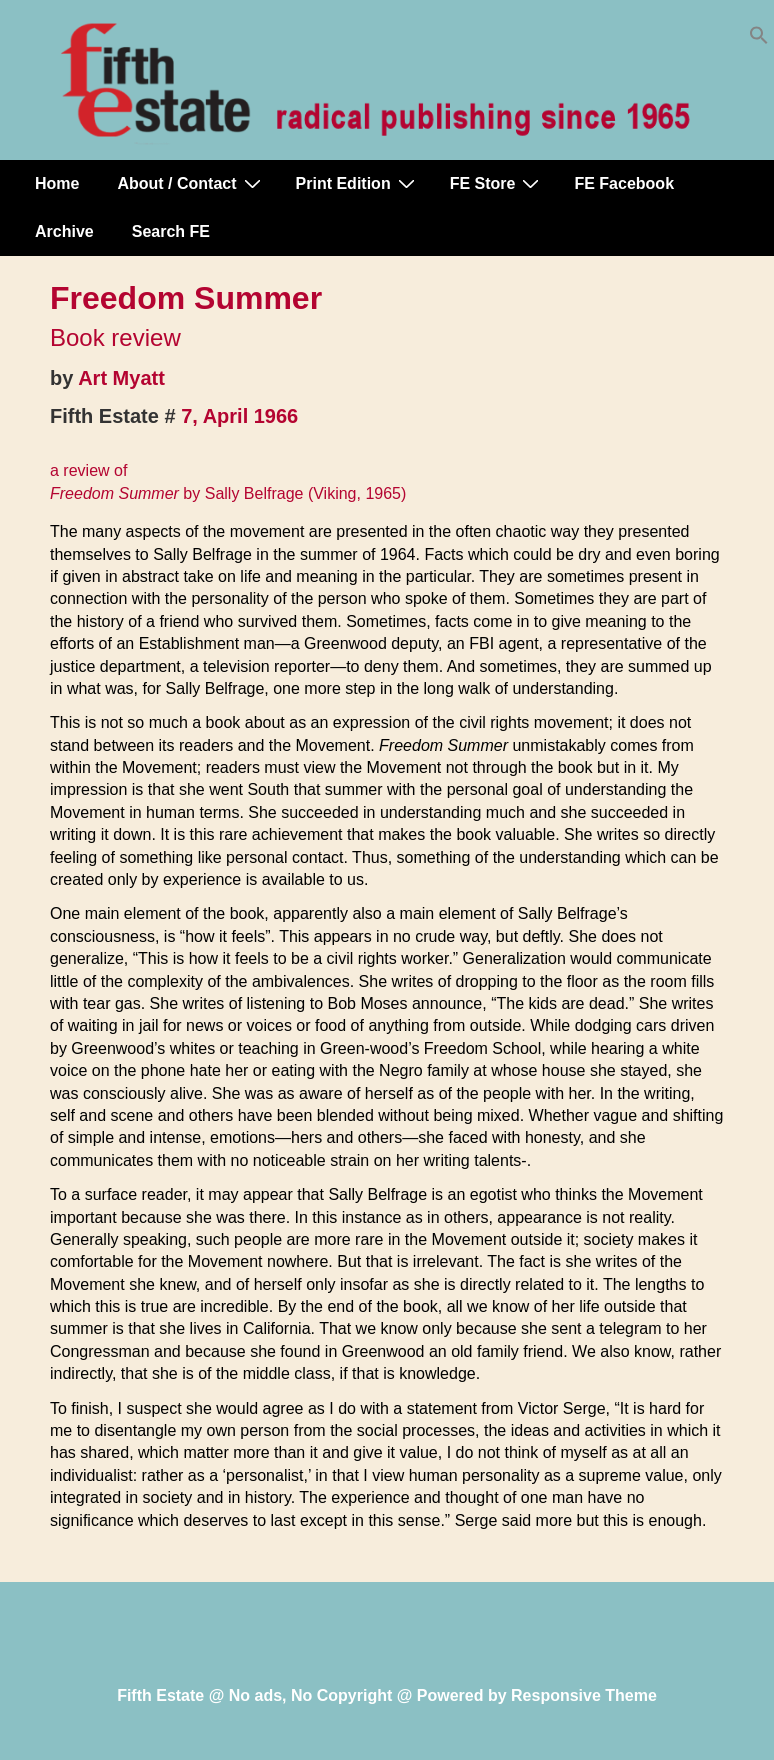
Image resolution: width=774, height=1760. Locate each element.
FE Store (497, 183)
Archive (64, 231)
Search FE (171, 231)
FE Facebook (624, 183)
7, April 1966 (239, 416)
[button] (759, 39)
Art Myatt (121, 378)
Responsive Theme (584, 1695)
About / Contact (191, 183)
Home (57, 183)
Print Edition (358, 183)
